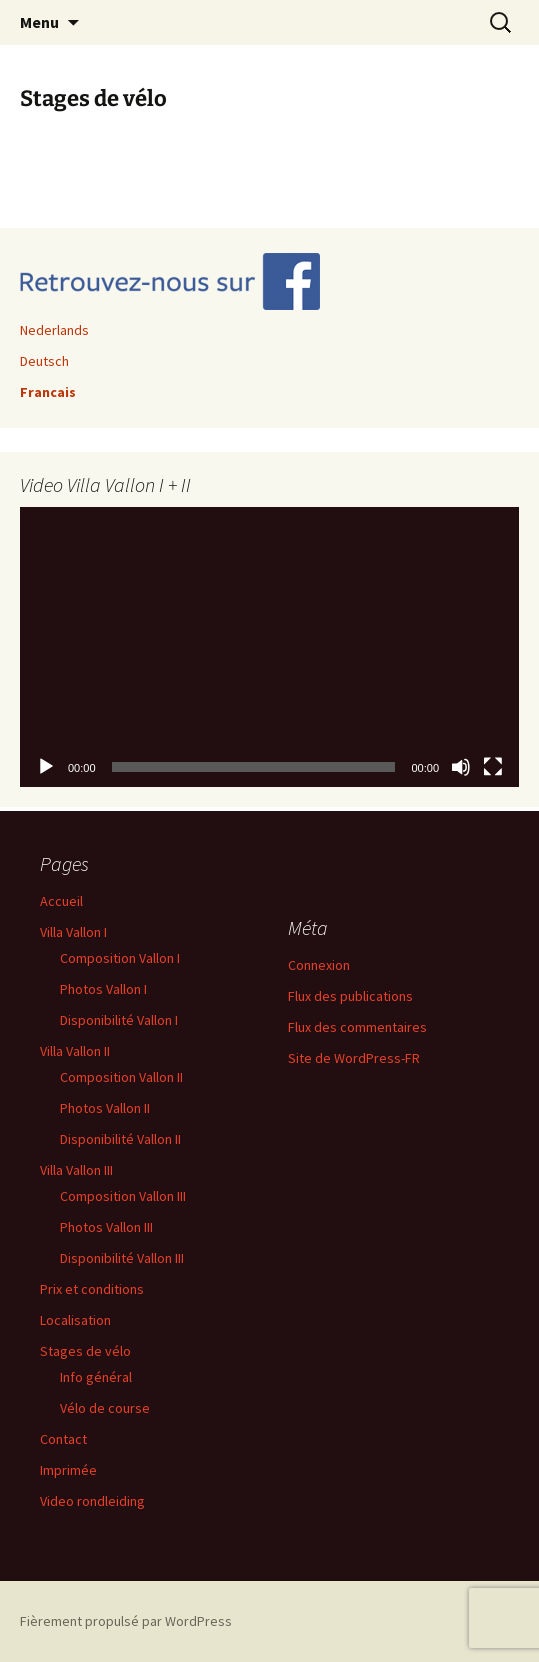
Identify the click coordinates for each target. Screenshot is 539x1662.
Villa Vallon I (73, 932)
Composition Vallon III (123, 1196)
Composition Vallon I (120, 958)
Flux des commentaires (357, 1027)
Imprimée (68, 1470)
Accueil (61, 901)
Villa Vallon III (76, 1170)
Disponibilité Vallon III (122, 1258)
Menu (39, 22)
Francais (48, 392)
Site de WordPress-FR (354, 1058)
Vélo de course (105, 1408)
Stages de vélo (85, 1351)
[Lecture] (46, 767)
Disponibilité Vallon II (120, 1139)
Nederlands (54, 330)
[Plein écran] (493, 767)
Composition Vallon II (121, 1077)
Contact (63, 1439)
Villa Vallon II (75, 1051)
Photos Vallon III (106, 1227)
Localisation (75, 1320)
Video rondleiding (92, 1501)
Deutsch (44, 361)
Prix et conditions (92, 1289)
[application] (269, 647)
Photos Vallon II (105, 1108)
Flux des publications (350, 996)
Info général (96, 1377)
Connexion (319, 965)
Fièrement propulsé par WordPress (126, 1621)
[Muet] (461, 767)
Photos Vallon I (103, 989)
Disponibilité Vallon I (119, 1020)
